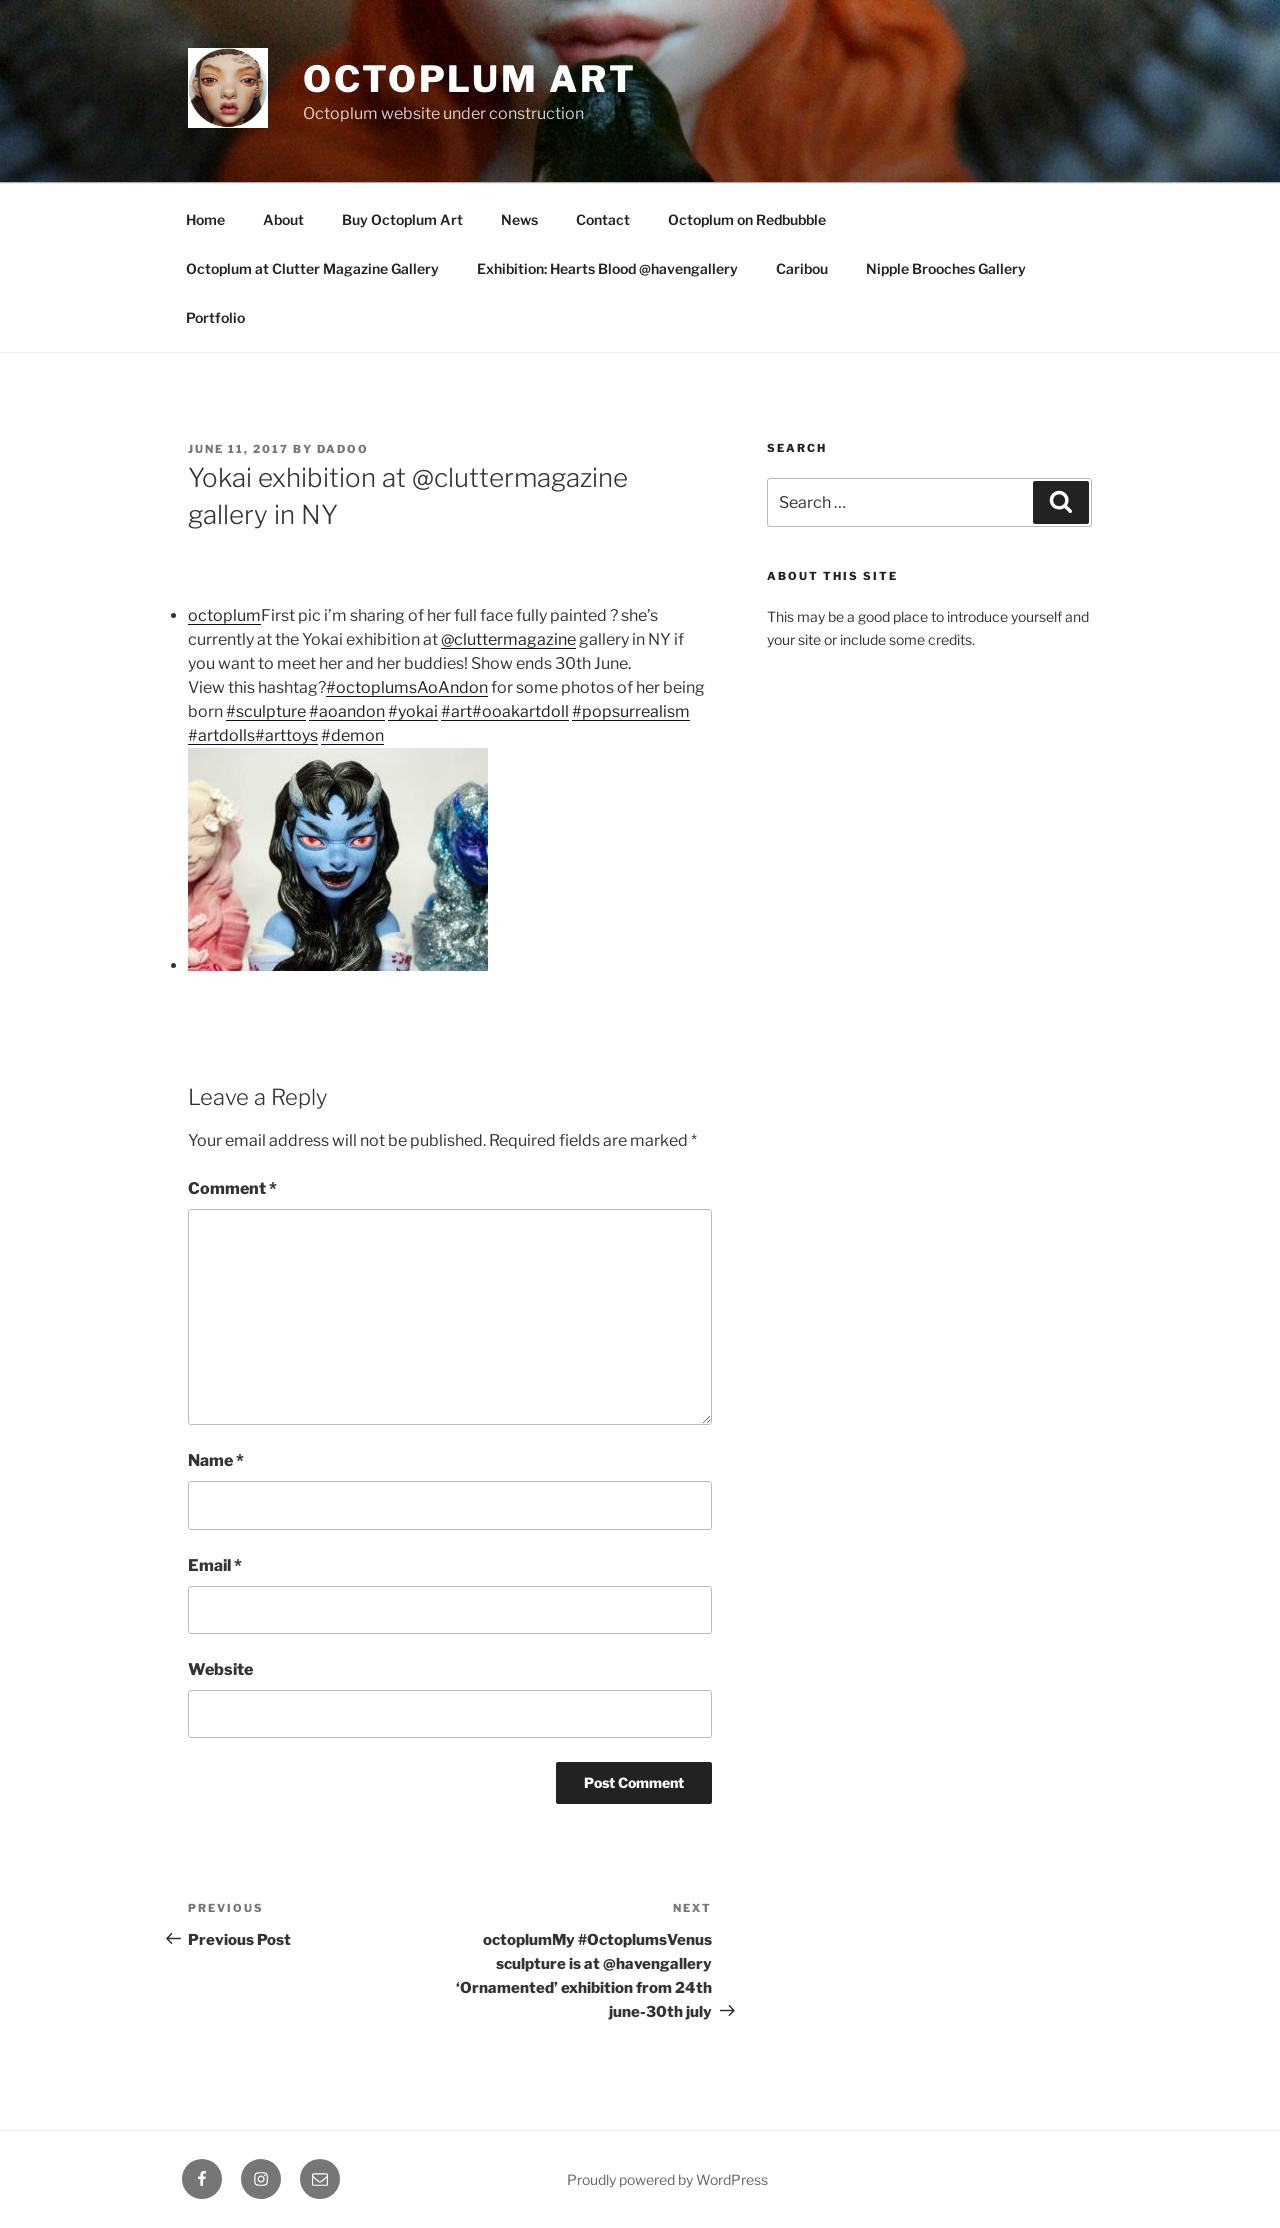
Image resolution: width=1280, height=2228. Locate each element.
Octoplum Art (470, 79)
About (283, 219)
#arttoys (286, 735)
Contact (603, 219)
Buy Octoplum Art (402, 219)
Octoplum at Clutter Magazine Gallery (312, 268)
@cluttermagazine (508, 639)
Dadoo (343, 449)
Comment (232, 1188)
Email (215, 1565)
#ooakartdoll (520, 711)
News (519, 219)
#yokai (413, 711)
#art (456, 711)
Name (216, 1460)
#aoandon (347, 711)
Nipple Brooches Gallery (946, 268)
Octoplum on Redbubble (747, 219)
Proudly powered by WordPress (667, 2179)
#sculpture (266, 711)
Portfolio (215, 317)
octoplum (224, 615)
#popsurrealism (631, 711)
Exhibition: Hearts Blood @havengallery (607, 268)
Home (205, 219)
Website (220, 1669)
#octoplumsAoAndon (407, 687)
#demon (352, 735)
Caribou (802, 268)
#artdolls (221, 735)
